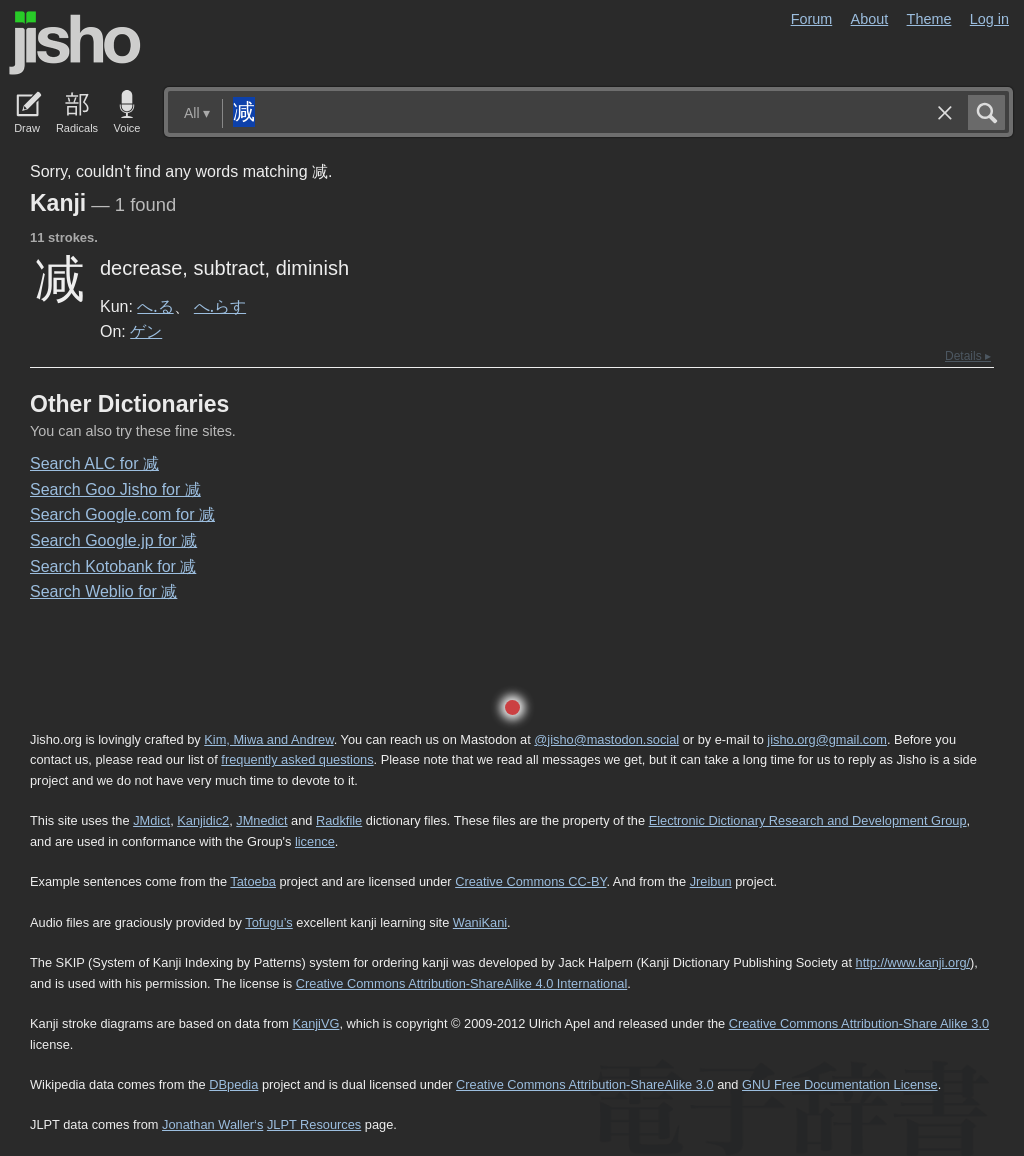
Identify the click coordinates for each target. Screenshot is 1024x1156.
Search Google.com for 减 (122, 514)
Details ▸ (968, 356)
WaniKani (480, 922)
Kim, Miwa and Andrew (268, 739)
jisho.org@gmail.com (827, 739)
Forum (812, 19)
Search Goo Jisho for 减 (115, 489)
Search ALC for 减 (94, 463)
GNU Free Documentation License (840, 1084)
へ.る (155, 306)
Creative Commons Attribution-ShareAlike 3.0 (584, 1084)
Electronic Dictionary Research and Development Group (808, 820)
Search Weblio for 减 (103, 591)
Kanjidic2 (203, 820)
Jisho (75, 43)
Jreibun (711, 881)
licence (315, 841)
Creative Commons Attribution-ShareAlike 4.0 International (461, 983)
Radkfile (339, 820)
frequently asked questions (297, 759)
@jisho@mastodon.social (606, 739)
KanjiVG (315, 1023)
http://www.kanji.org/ (913, 962)
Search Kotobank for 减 (113, 566)
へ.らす (220, 306)
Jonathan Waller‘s (212, 1124)
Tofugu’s (268, 922)
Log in (989, 19)
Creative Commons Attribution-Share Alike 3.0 (859, 1023)
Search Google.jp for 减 (113, 540)
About (870, 19)
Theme (929, 19)
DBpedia (233, 1084)
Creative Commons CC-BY (530, 881)
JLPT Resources (314, 1124)
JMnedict (261, 820)
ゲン (146, 331)
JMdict (151, 820)
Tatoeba (253, 881)
